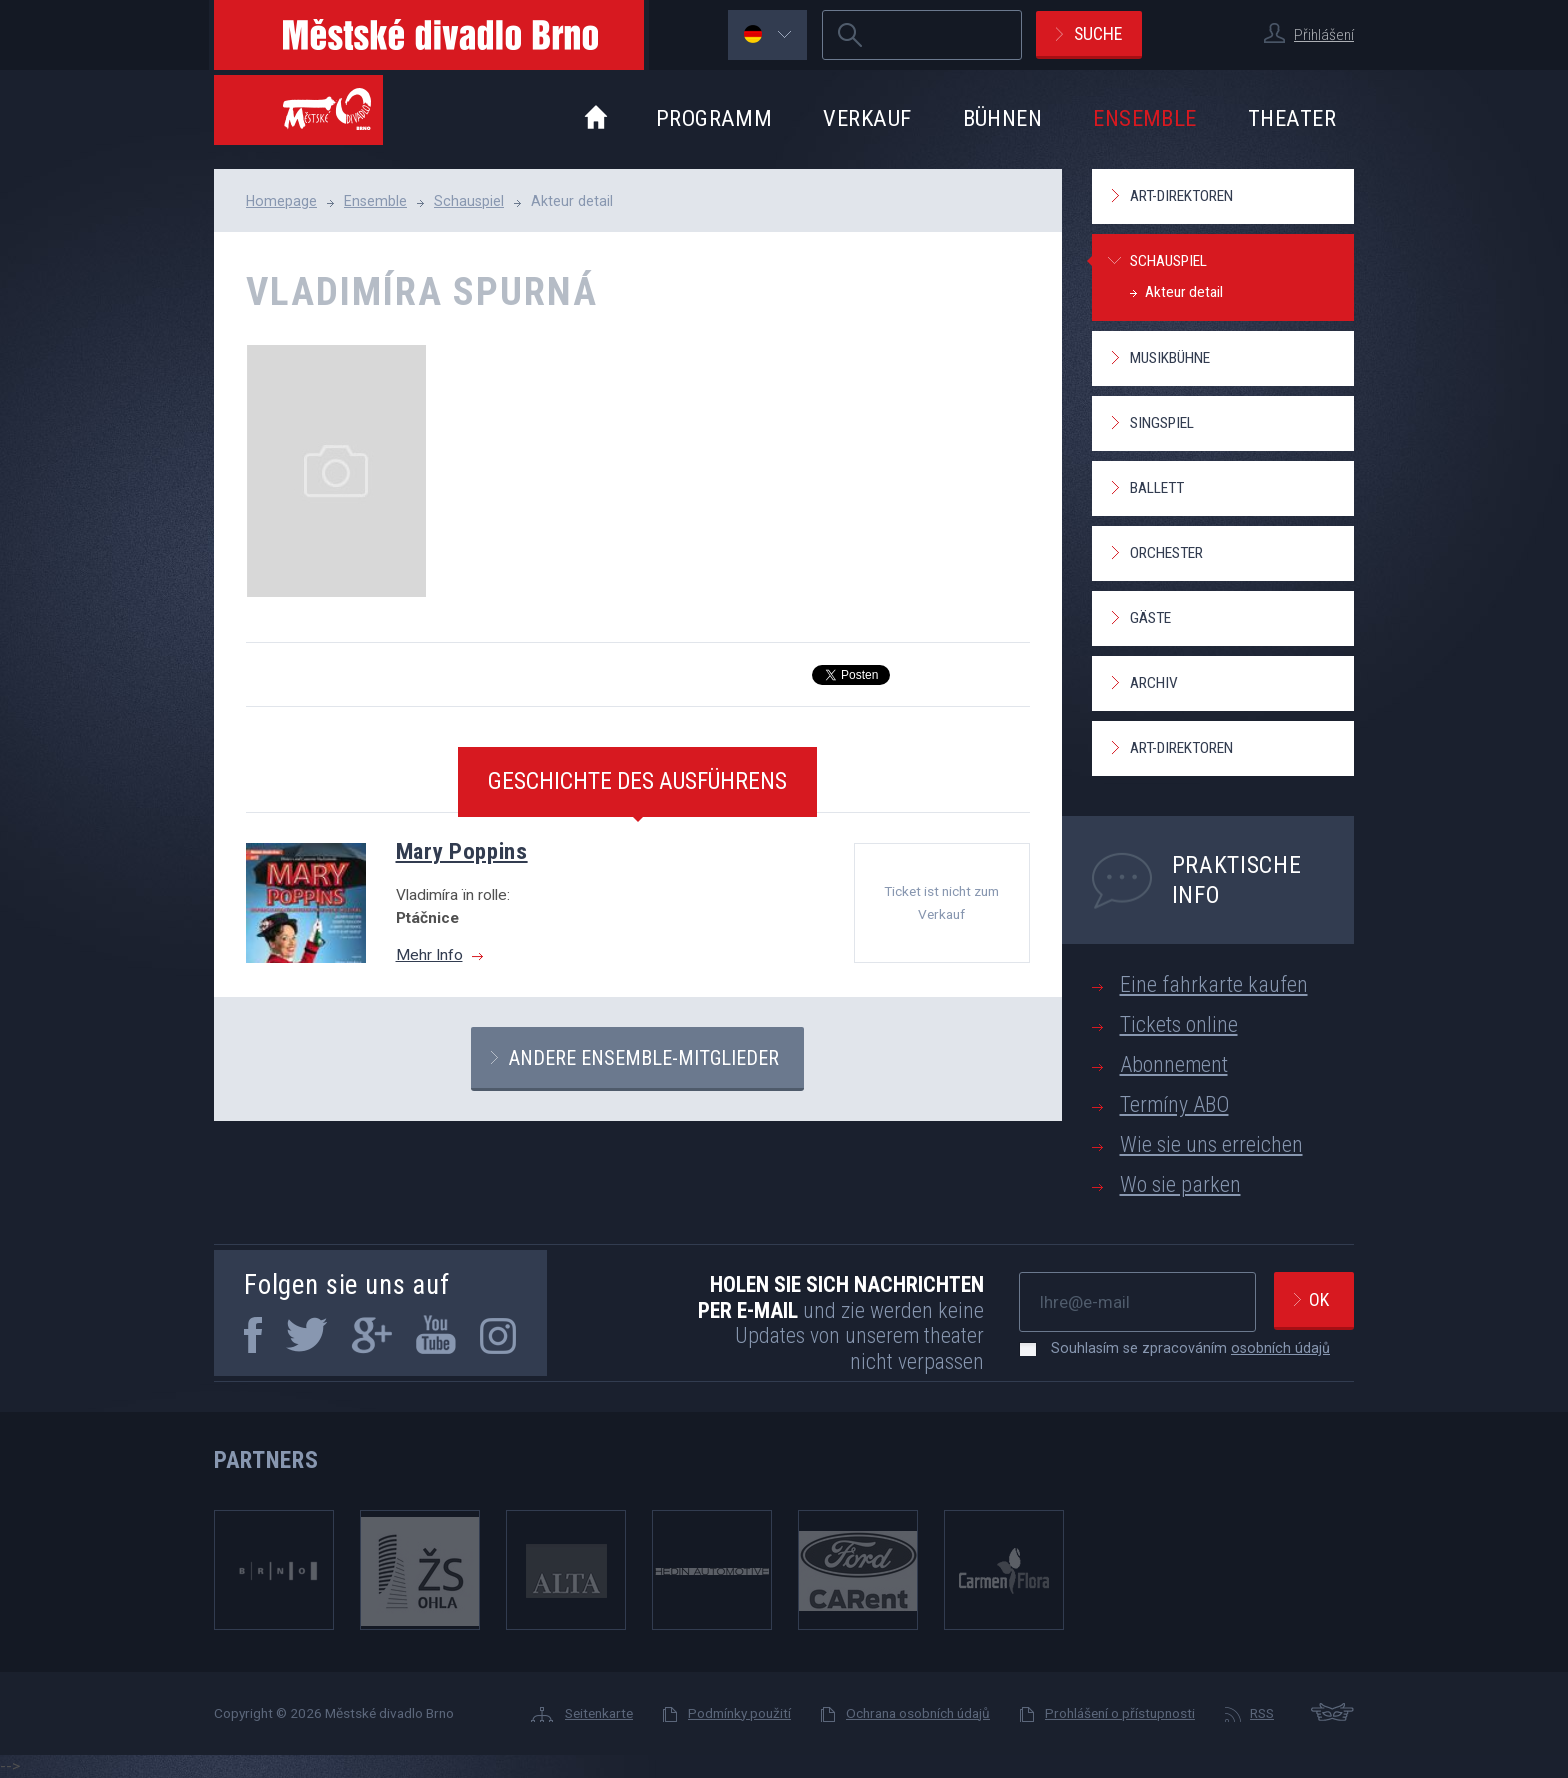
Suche (1098, 33)
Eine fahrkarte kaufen (1214, 984)
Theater (1292, 118)
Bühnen (1003, 118)
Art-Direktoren (1181, 196)
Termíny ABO (1174, 1104)
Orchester (1166, 553)
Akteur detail (1184, 292)
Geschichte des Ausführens (637, 781)
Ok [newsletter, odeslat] (1319, 1299)
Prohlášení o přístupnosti (1120, 1713)
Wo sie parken (1180, 1184)
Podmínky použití (739, 1713)
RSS (1262, 1713)
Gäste (1150, 618)
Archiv (1154, 683)
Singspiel (1162, 423)
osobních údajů (1280, 1348)
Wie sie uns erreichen (1211, 1144)
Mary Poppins (462, 851)
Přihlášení (1324, 35)
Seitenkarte (599, 1713)
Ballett (1157, 488)
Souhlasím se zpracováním (1180, 1348)
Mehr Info (429, 955)
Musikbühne (1170, 358)
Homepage (281, 201)
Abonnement (1174, 1064)
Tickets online (1179, 1024)
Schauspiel (469, 201)
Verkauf (867, 118)
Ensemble (1145, 118)
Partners (266, 1460)
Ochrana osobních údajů (918, 1713)
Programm (714, 118)
